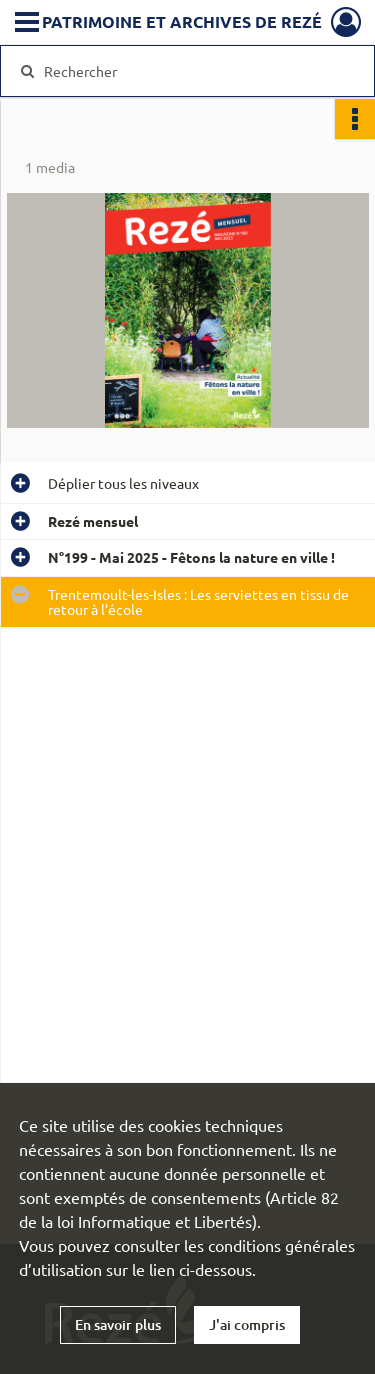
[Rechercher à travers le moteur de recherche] (185, 71)
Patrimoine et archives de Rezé (182, 21)
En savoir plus (118, 1324)
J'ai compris (247, 1324)
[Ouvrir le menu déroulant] (27, 24)
